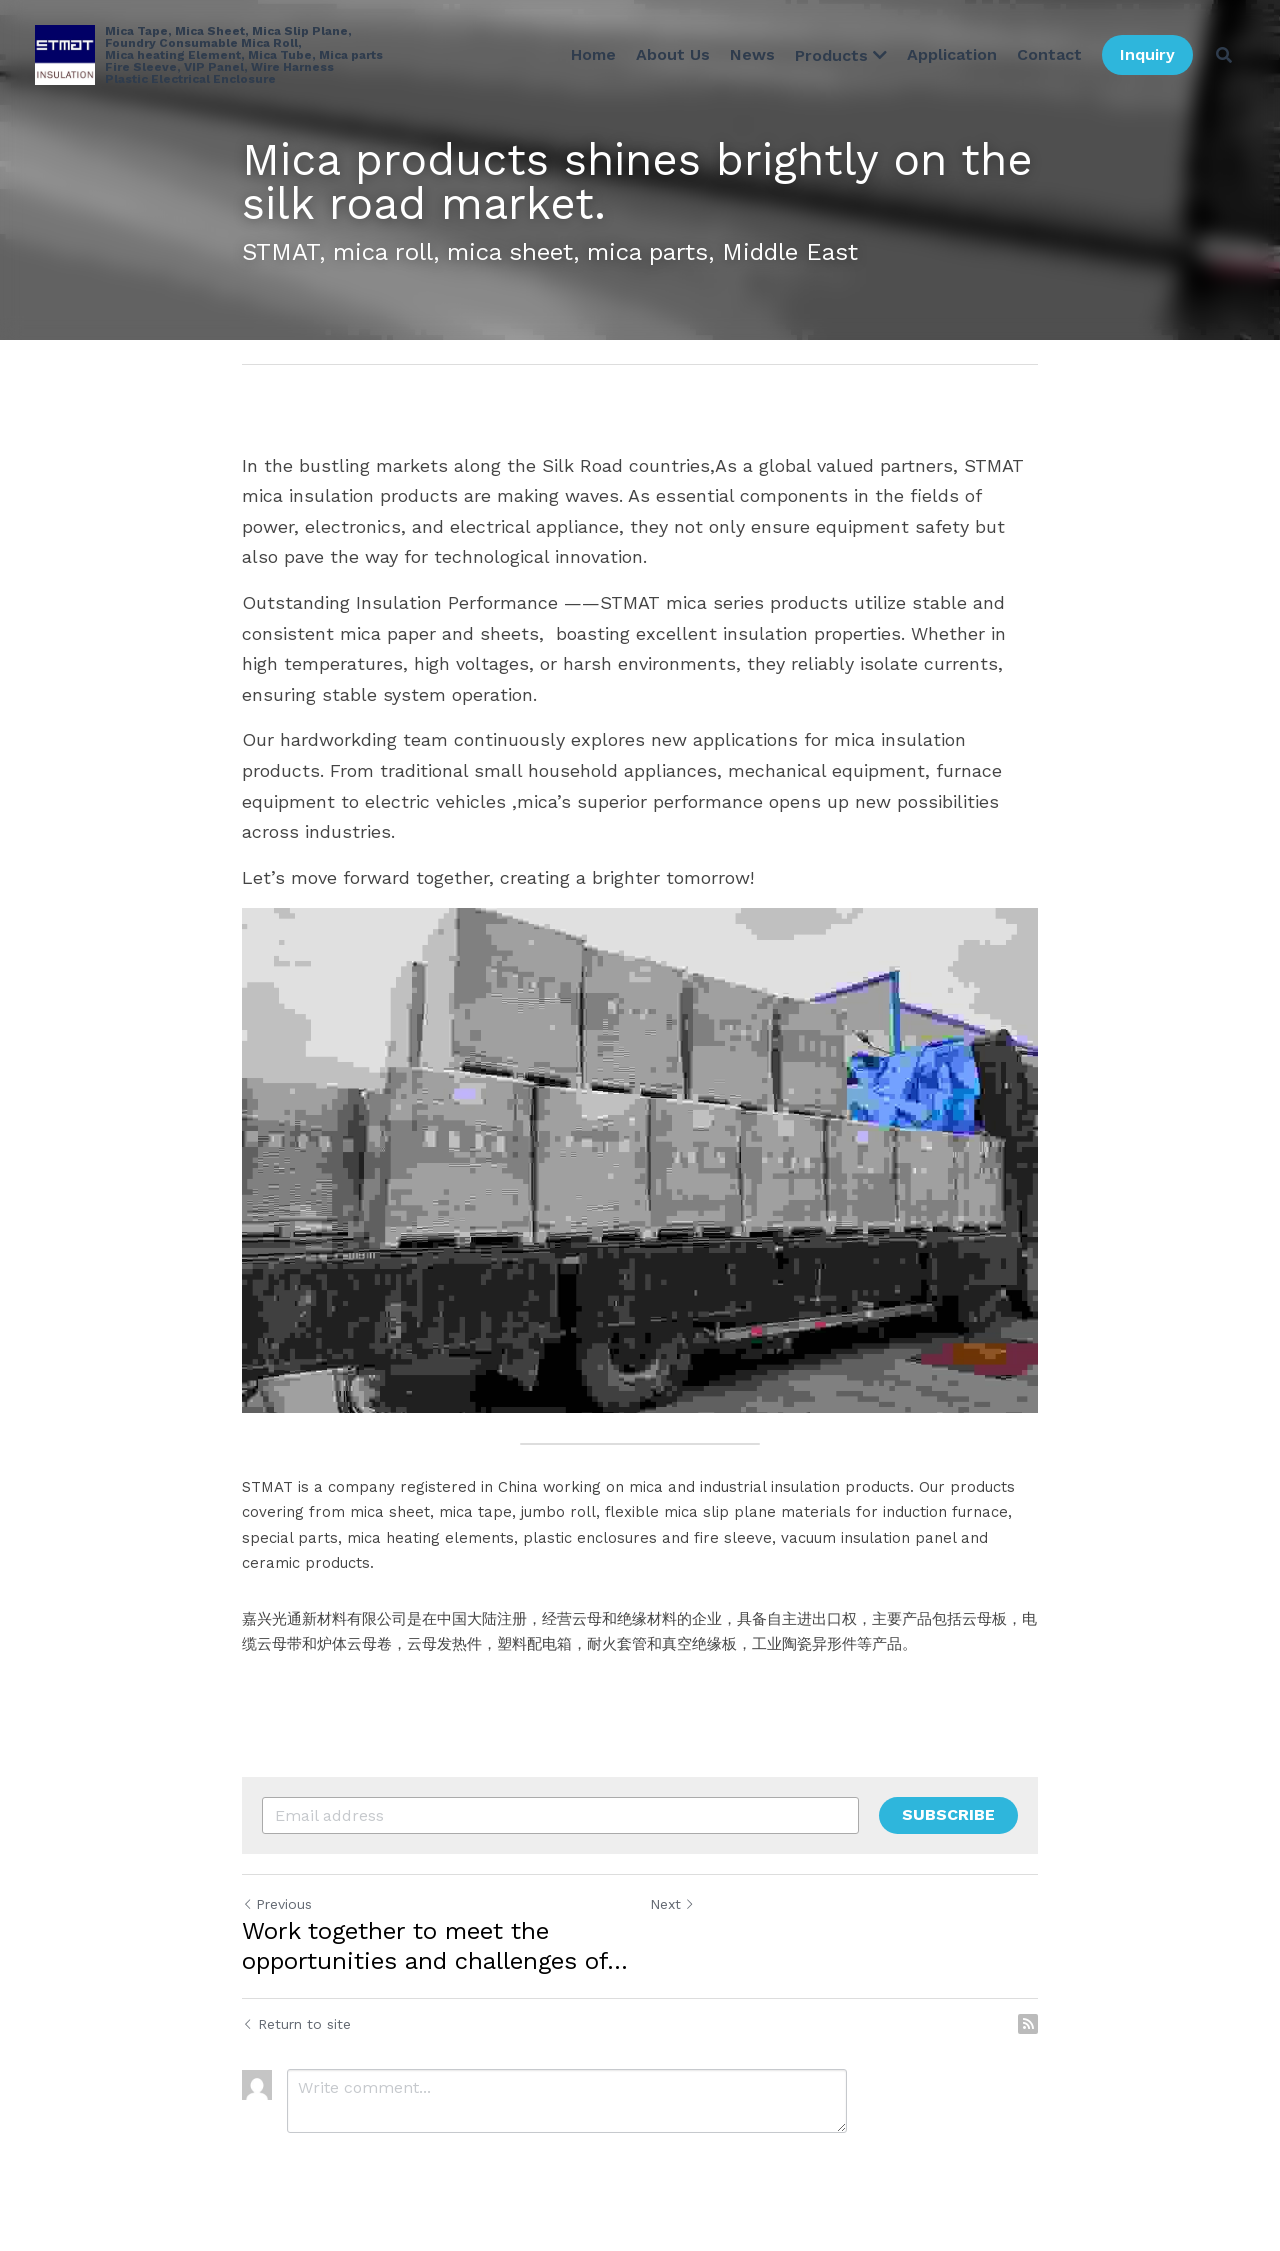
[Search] (1224, 55)
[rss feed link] (1028, 2024)
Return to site (296, 2024)
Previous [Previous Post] (277, 1904)
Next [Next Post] (672, 1904)
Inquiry (1147, 54)
